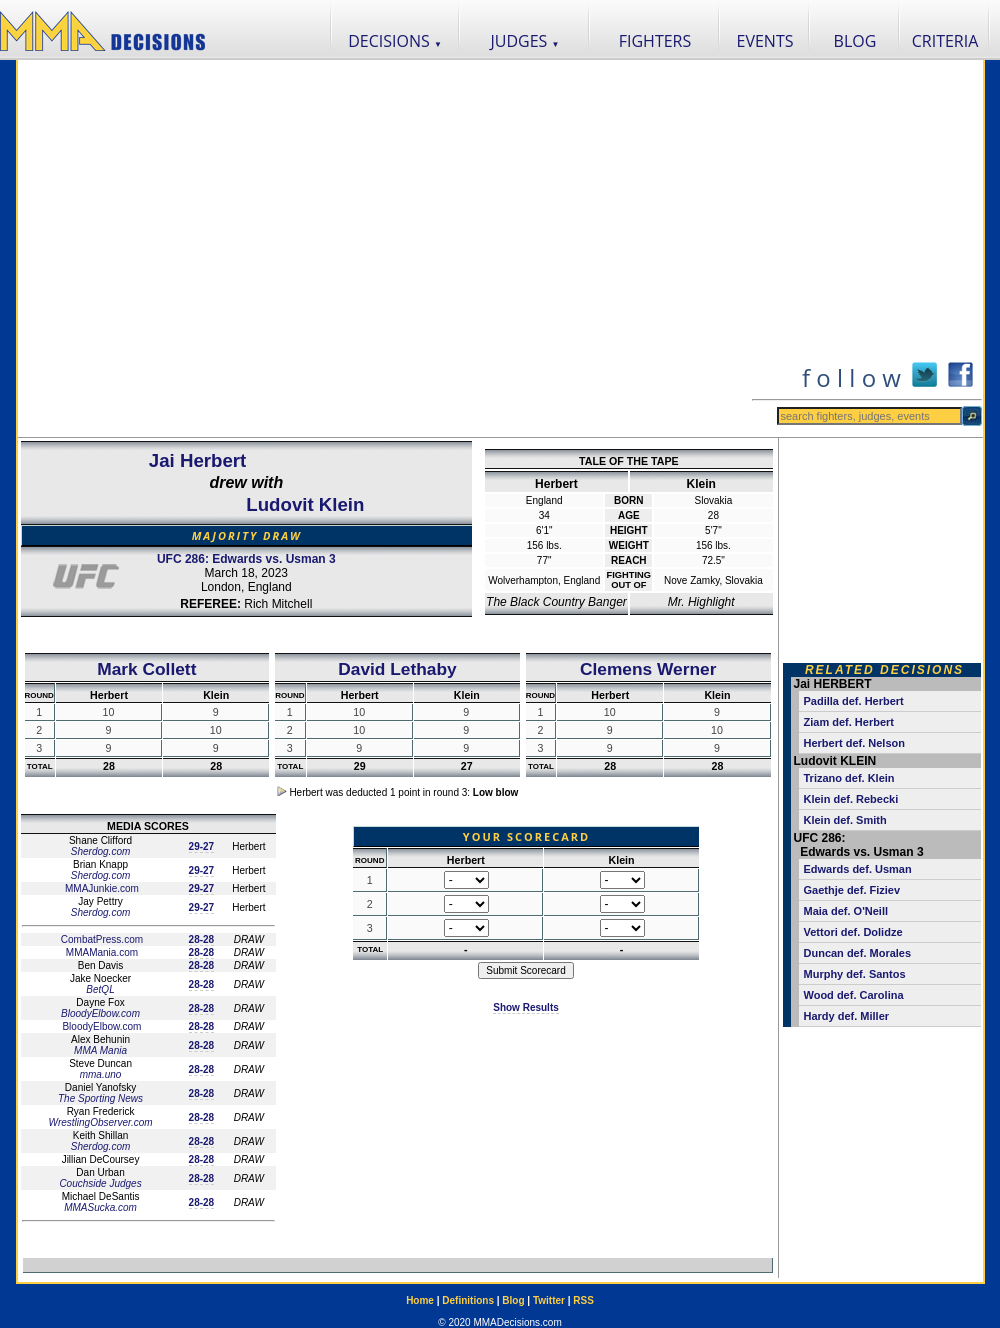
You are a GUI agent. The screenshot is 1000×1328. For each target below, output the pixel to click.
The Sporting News (100, 1098)
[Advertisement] (203, 248)
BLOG (855, 41)
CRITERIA (945, 41)
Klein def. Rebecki (851, 799)
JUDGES (525, 41)
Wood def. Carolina (854, 995)
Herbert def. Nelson (854, 743)
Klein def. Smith (845, 820)
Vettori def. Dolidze (853, 932)
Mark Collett (146, 669)
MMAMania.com (100, 952)
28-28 (202, 939)
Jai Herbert (197, 460)
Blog (513, 1300)
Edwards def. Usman (858, 869)
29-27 (202, 846)
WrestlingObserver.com (100, 1122)
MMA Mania (100, 1050)
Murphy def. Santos (855, 974)
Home (420, 1300)
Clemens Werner (648, 669)
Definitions (468, 1300)
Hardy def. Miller (847, 1016)
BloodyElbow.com (100, 1013)
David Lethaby (397, 669)
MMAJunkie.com (100, 888)
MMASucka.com (100, 1207)
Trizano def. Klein (849, 778)
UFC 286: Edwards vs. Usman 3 (246, 559)
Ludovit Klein (305, 504)
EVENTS (765, 41)
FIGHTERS (655, 41)
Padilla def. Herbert (854, 701)
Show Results (526, 1007)
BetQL (100, 989)
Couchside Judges (100, 1183)
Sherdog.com (100, 851)
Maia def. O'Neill (846, 911)
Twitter (549, 1300)
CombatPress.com (100, 939)
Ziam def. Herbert (849, 722)
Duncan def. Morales (858, 953)
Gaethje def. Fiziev (852, 890)
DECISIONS (395, 41)
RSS (583, 1300)
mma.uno (101, 1074)
